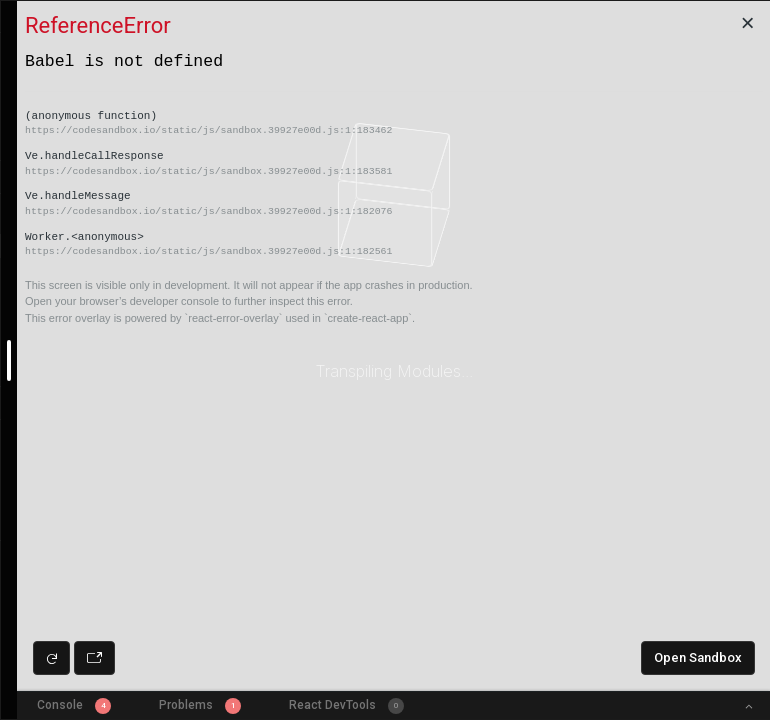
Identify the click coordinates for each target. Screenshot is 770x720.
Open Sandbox (698, 657)
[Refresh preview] (51, 658)
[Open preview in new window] (94, 658)
